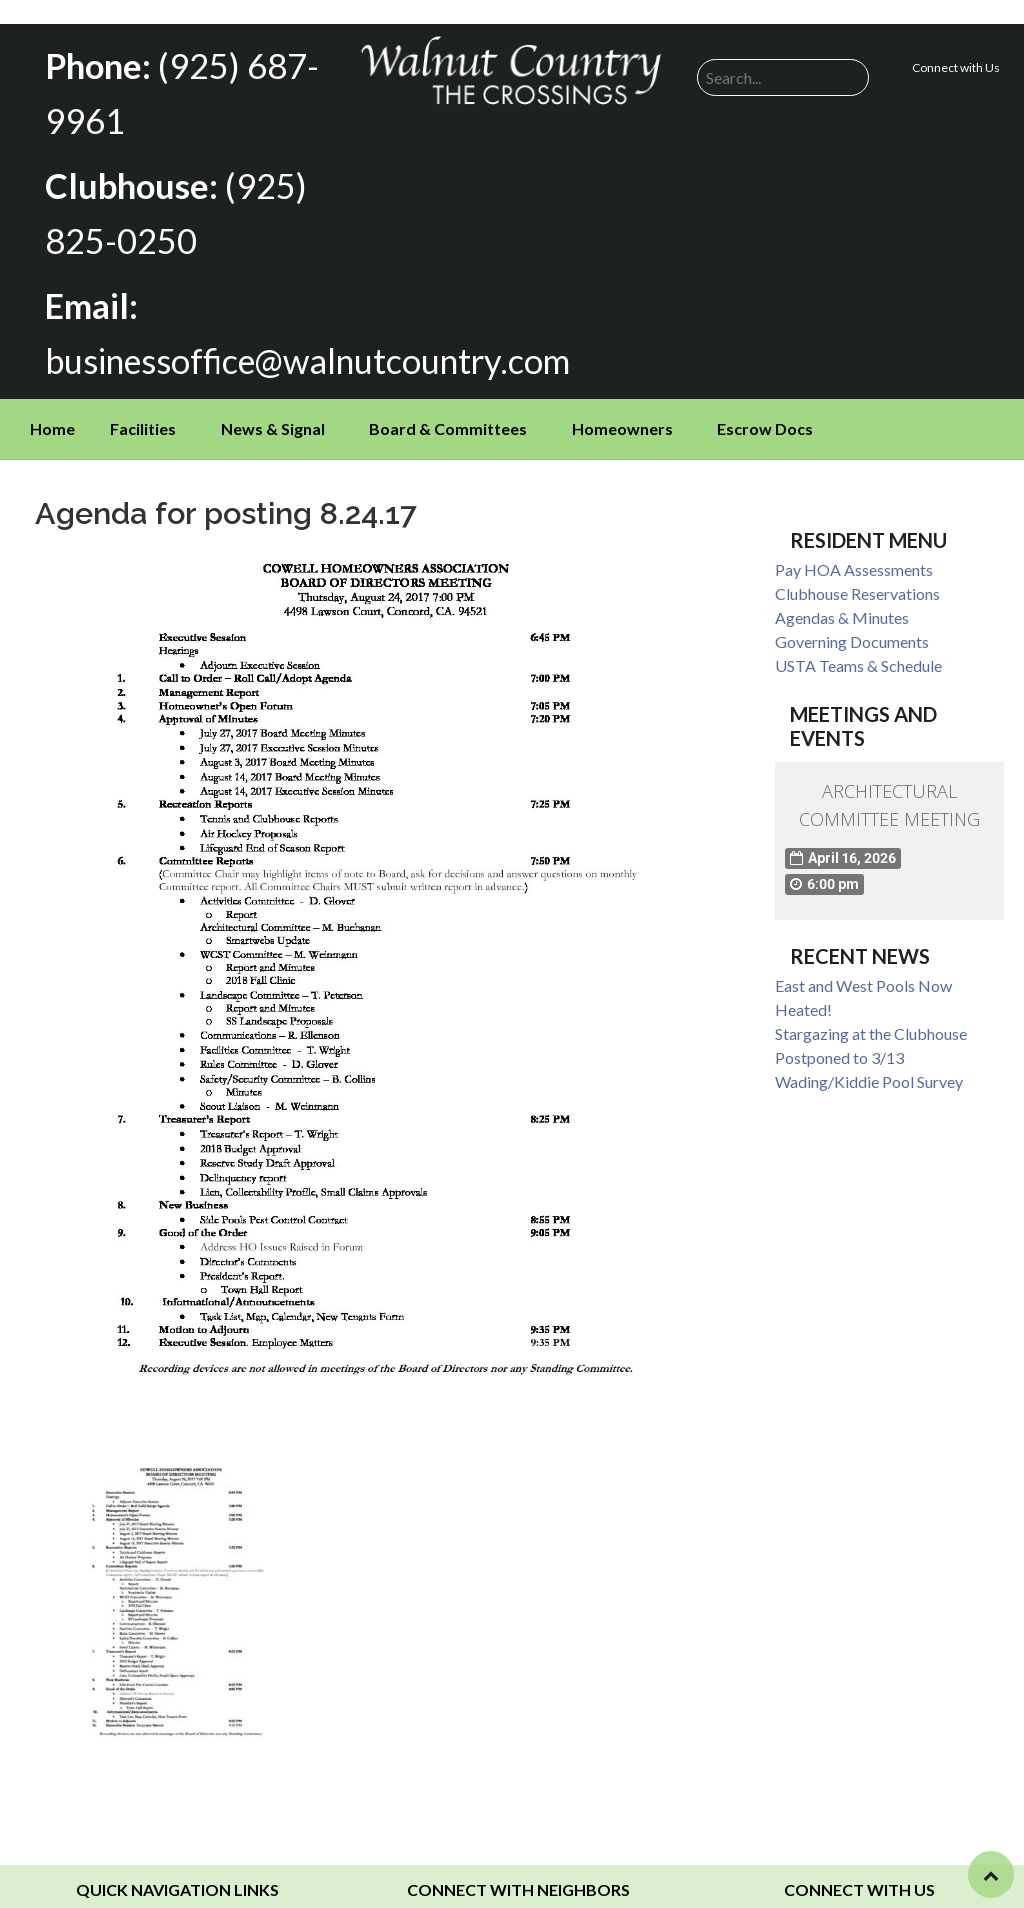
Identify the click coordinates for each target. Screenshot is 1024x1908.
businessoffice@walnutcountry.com (294, 345)
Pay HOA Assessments (854, 552)
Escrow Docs (765, 411)
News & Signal (273, 411)
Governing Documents (852, 624)
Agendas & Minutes (842, 600)
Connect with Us (956, 67)
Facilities (143, 411)
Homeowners (622, 411)
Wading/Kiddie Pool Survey (869, 1065)
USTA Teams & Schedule (858, 648)
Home (52, 411)
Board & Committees (448, 411)
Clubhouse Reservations (857, 576)
